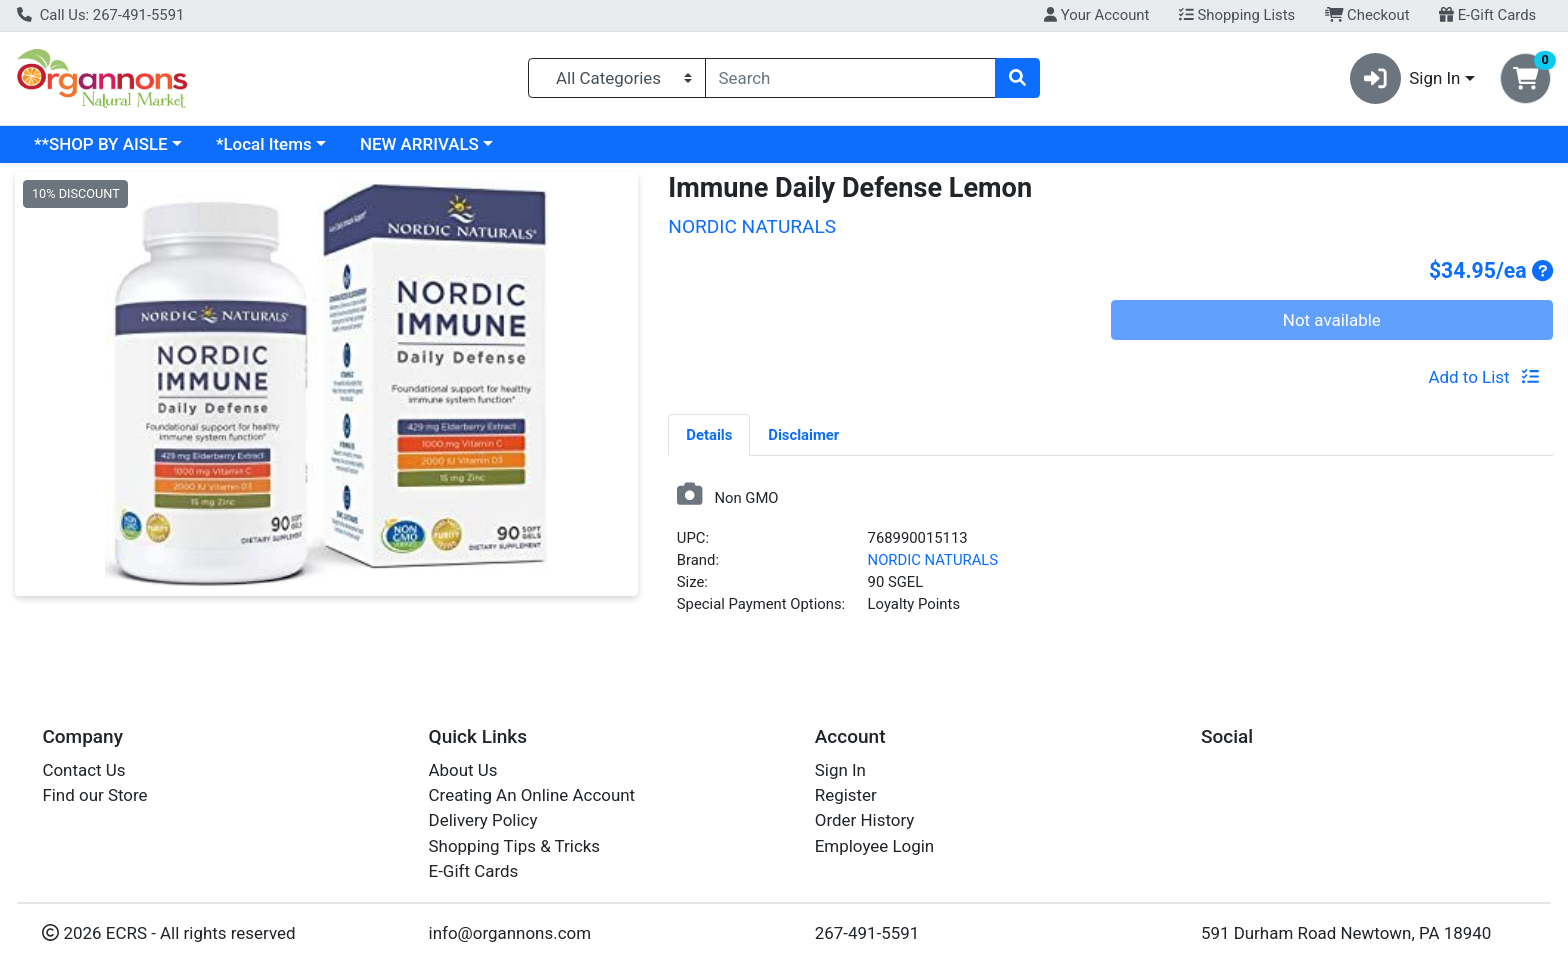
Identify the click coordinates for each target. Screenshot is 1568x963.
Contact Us (83, 770)
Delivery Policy (483, 820)
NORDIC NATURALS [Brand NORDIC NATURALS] (933, 560)
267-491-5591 (867, 933)
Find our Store (94, 795)
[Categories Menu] (616, 78)
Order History (865, 820)
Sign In (840, 770)
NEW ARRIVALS (419, 144)
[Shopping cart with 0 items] (1525, 78)
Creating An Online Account (532, 795)
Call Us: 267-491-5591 (100, 15)
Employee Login (874, 846)
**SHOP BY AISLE (101, 144)
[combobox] (851, 78)
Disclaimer (803, 435)
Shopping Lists (1237, 15)
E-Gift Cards (1487, 15)
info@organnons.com (510, 933)
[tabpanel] (1110, 556)
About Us (463, 770)
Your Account (1096, 15)
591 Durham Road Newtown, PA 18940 (1346, 933)
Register (846, 795)
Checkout (1367, 15)
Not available (1332, 320)
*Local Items (264, 144)
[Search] (851, 78)
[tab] (709, 434)
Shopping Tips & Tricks (515, 846)
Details (709, 435)
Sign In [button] (1405, 78)
